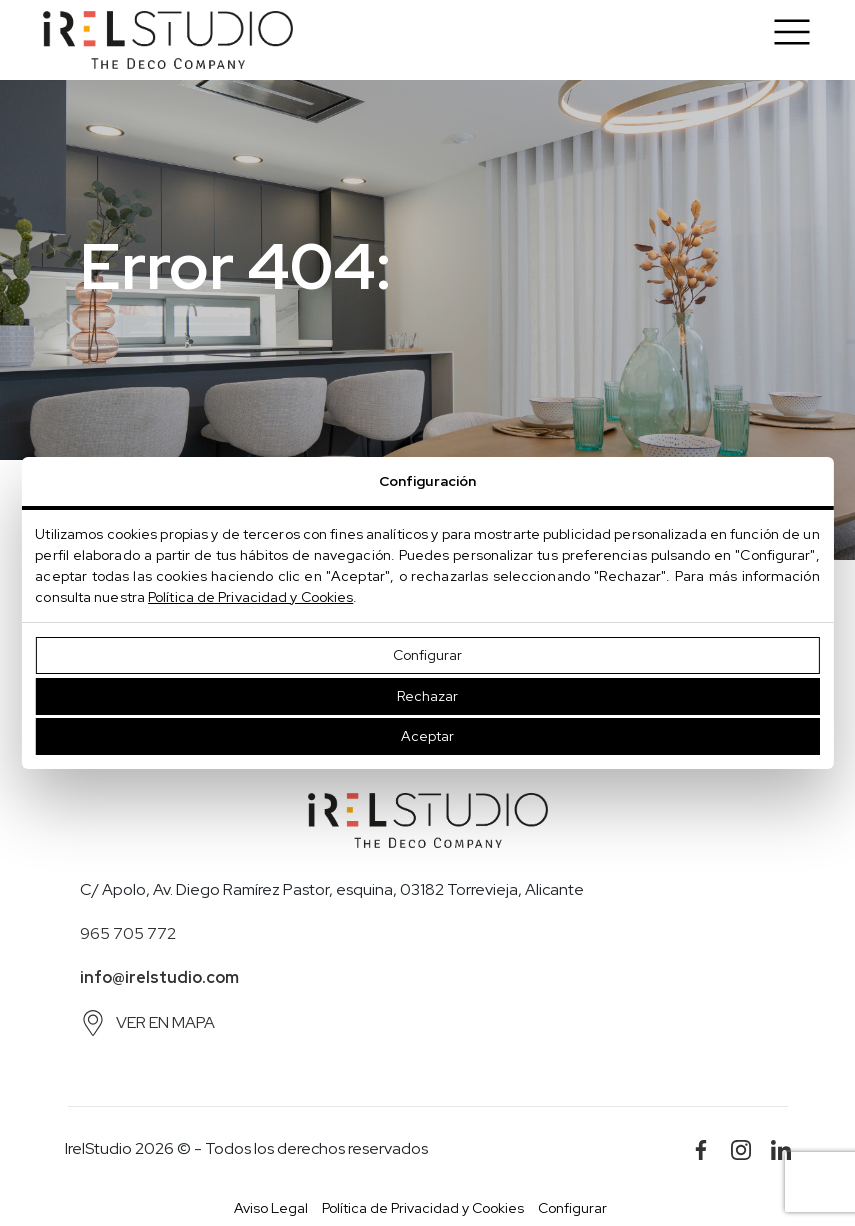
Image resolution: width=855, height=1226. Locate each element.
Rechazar (427, 696)
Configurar (427, 655)
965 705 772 (128, 933)
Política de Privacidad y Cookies (250, 597)
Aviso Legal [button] (271, 1208)
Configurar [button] (572, 1208)
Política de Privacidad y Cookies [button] (423, 1208)
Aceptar (427, 736)
